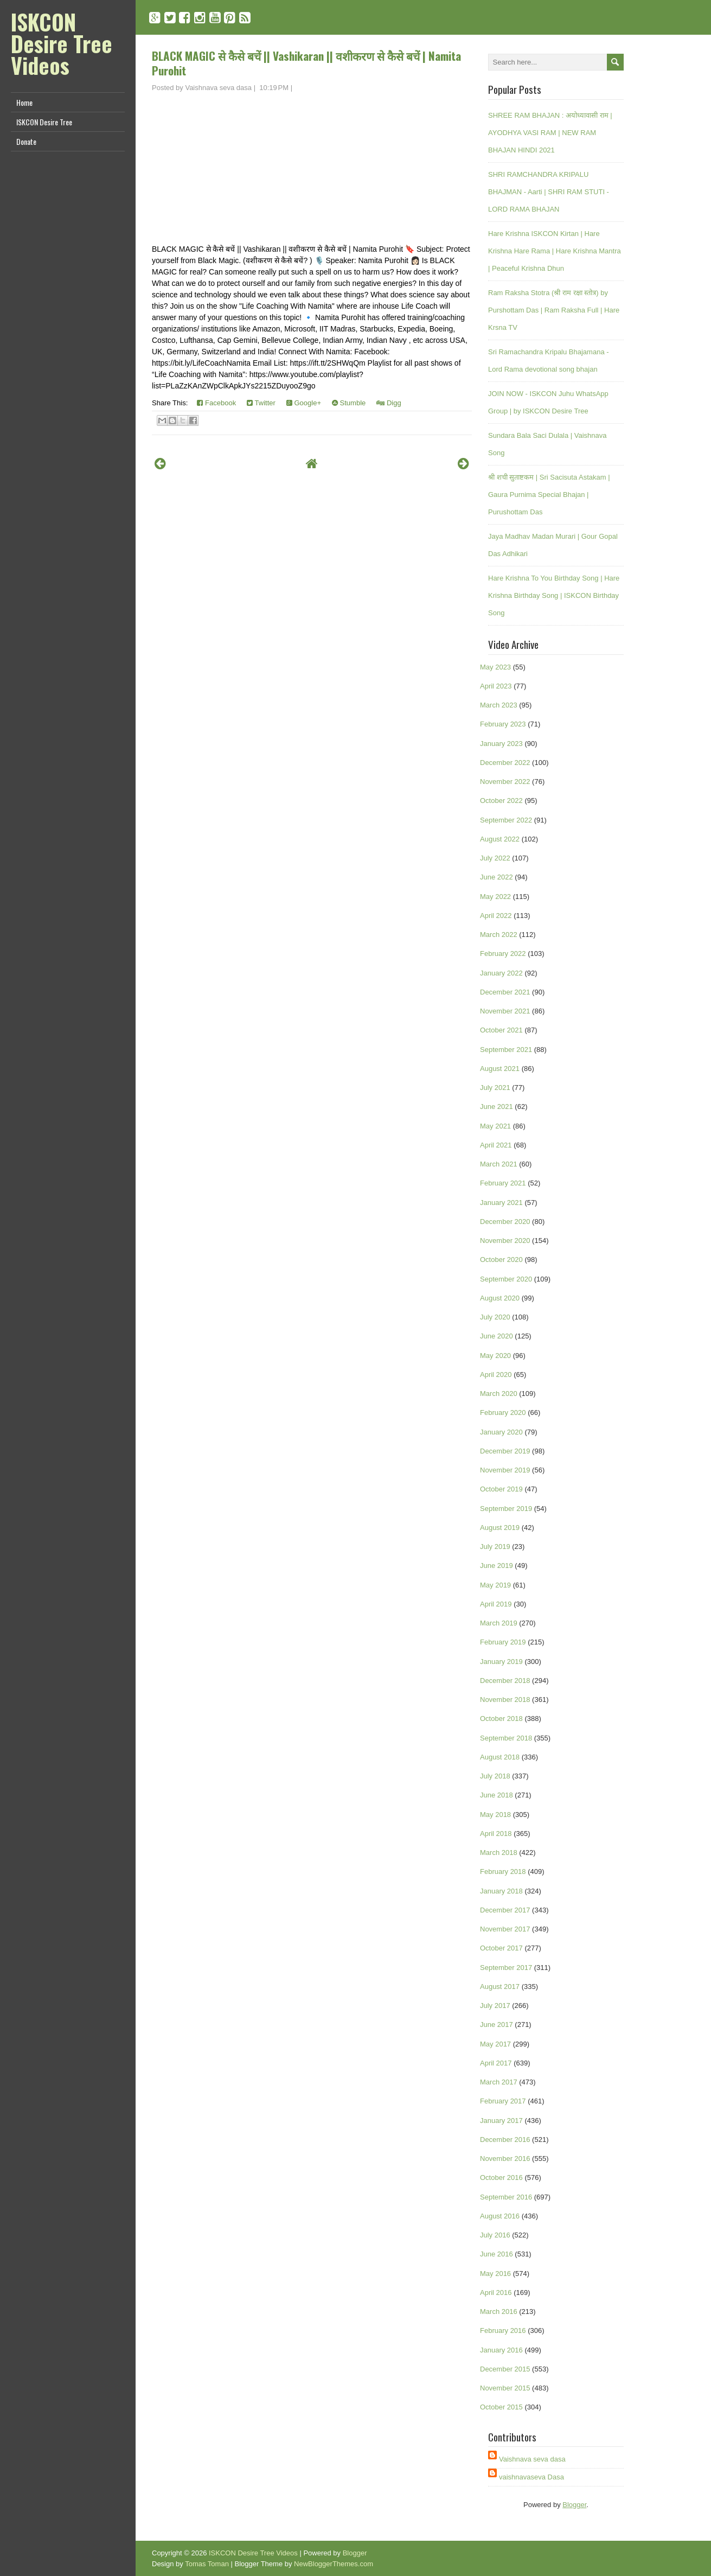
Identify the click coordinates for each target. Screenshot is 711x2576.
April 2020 (496, 1374)
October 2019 (501, 1489)
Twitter (261, 403)
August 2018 (500, 1757)
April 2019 (496, 1604)
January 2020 (501, 1432)
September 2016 (506, 2197)
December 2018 (505, 1680)
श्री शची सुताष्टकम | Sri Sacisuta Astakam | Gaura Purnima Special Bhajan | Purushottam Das (549, 494)
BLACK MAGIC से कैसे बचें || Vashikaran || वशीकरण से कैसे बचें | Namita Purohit (306, 63)
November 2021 (505, 1011)
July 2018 (495, 1776)
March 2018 (498, 1852)
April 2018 (496, 1833)
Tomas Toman (207, 2564)
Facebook (216, 403)
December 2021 (505, 992)
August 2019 (500, 1527)
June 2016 (496, 2254)
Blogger (574, 2505)
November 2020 (505, 1240)
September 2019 (506, 1508)
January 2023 (501, 743)
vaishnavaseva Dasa (531, 2477)
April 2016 (496, 2292)
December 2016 (505, 2139)
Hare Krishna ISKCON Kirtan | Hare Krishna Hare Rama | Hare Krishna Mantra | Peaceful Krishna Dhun (554, 250)
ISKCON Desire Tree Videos (61, 43)
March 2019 (498, 1623)
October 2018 (501, 1718)
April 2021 (496, 1145)
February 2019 (503, 1642)
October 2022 (501, 800)
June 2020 (496, 1336)
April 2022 (496, 915)
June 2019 (496, 1565)
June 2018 (496, 1795)
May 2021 (495, 1126)
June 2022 (496, 877)
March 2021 (498, 1164)
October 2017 (501, 1948)
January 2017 (501, 2120)
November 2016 (505, 2158)
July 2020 (495, 1317)
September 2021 (506, 1049)
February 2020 (503, 1412)
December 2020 (505, 1221)
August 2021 (500, 1068)
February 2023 (503, 724)
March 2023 (498, 705)
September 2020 (506, 1279)
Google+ (303, 403)
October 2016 (501, 2177)
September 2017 (506, 1967)
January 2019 (501, 1661)
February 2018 (503, 1871)
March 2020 (498, 1393)
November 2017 (505, 1929)
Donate (26, 141)
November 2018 (505, 1699)
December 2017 (505, 1910)
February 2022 (503, 953)
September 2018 (506, 1738)
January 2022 (501, 973)
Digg (388, 403)
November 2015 (505, 2388)
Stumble (349, 403)
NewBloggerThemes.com (333, 2564)
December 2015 (505, 2369)
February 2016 (503, 2330)
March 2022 (498, 934)
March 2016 (498, 2311)
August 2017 (500, 1986)
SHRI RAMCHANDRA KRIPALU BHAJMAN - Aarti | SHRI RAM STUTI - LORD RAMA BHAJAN (548, 191)
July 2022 (495, 858)
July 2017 (495, 2005)
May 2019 (495, 1585)
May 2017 (495, 2044)
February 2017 (503, 2101)
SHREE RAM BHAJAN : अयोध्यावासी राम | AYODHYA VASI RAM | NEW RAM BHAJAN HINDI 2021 (550, 132)
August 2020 (500, 1298)
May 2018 (495, 1814)
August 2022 (500, 839)
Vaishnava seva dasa (532, 2459)
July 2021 (495, 1087)
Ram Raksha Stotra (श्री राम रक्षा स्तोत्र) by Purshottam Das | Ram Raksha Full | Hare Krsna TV (553, 310)
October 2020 (501, 1259)
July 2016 (495, 2235)
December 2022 (505, 762)
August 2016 (500, 2216)
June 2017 (496, 2024)
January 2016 (501, 2350)
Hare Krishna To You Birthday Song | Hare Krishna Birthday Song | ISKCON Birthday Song (553, 595)
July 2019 (495, 1546)
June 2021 (496, 1106)
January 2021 (501, 1202)
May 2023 (495, 667)
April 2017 (496, 2063)
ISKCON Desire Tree (44, 121)
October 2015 (501, 2407)
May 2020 (495, 1355)
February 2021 (503, 1183)
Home (24, 102)
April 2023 (496, 686)
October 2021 (501, 1030)
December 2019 (505, 1451)
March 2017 (498, 2082)
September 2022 (506, 820)
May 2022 (495, 896)
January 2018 (501, 1891)
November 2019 (505, 1470)
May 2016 (495, 2273)
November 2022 (505, 781)
